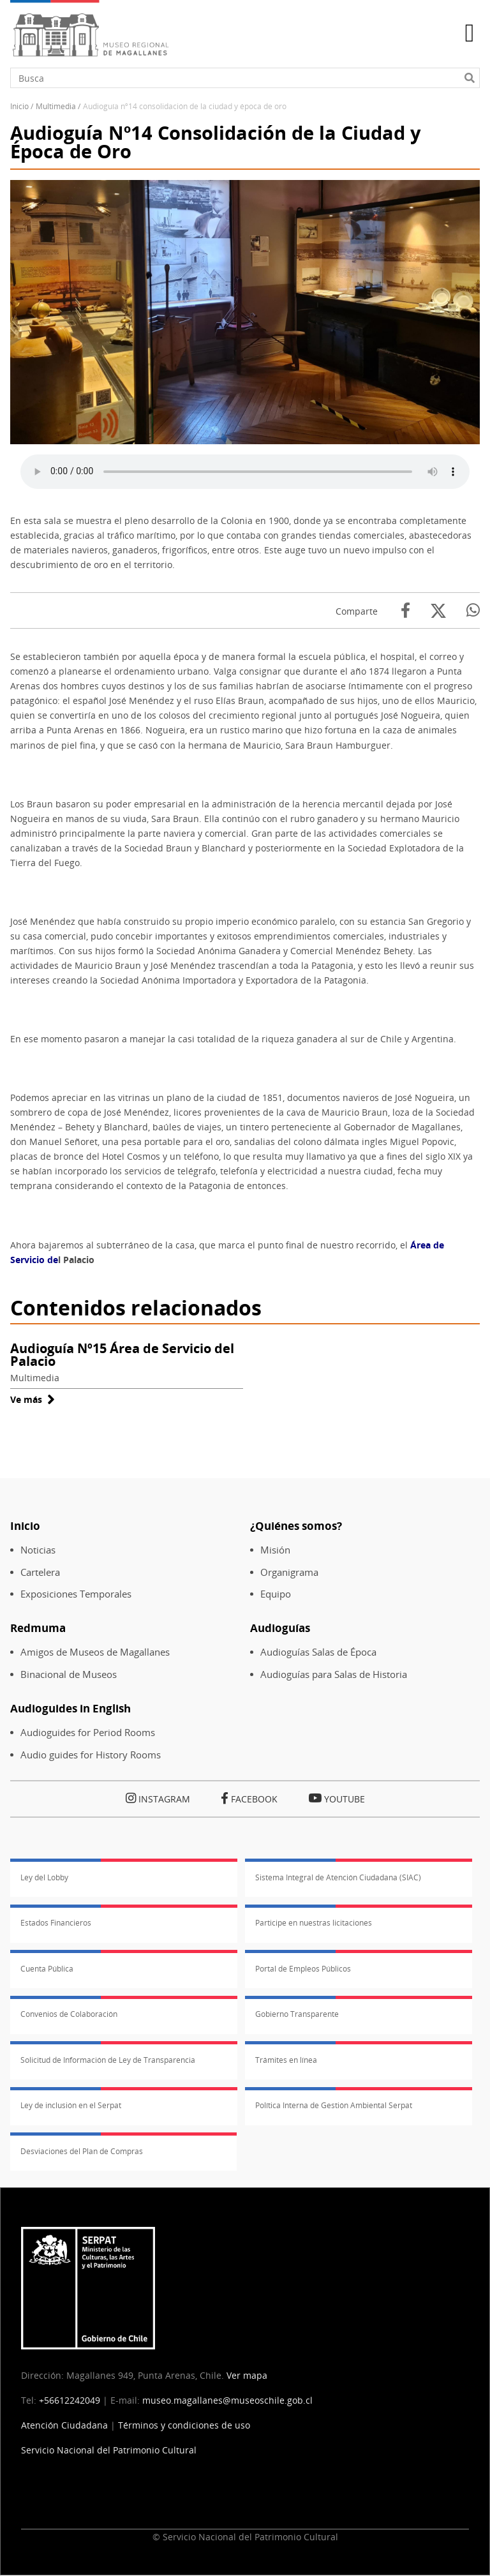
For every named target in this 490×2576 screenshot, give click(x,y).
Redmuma (38, 1628)
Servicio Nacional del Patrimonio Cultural (109, 2450)
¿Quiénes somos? (296, 1525)
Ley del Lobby (44, 1877)
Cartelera (40, 1572)
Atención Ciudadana (64, 2425)
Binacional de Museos (68, 1674)
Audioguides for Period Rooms (87, 1732)
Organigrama (289, 1572)
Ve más (32, 1399)
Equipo (275, 1594)
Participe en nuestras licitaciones (313, 1923)
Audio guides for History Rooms (90, 1755)
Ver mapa (246, 2375)
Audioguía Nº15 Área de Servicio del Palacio (122, 1355)
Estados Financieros (55, 1923)
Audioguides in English (70, 1708)
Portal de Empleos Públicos (303, 1968)
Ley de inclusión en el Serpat (70, 2105)
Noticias (38, 1550)
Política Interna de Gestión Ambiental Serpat (333, 2105)
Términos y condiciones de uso (184, 2425)
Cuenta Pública (46, 1968)
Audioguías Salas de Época (318, 1652)
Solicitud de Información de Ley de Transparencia (107, 2060)
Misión (275, 1550)
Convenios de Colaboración (68, 2014)
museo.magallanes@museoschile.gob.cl (227, 2400)
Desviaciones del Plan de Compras (81, 2151)
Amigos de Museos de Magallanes (95, 1652)
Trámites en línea (286, 2060)
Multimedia (56, 106)
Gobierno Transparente (297, 2014)
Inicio (19, 106)
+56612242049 (69, 2400)
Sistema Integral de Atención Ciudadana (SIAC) (338, 1877)
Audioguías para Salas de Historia (333, 1674)
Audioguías (280, 1628)
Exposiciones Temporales (75, 1594)
